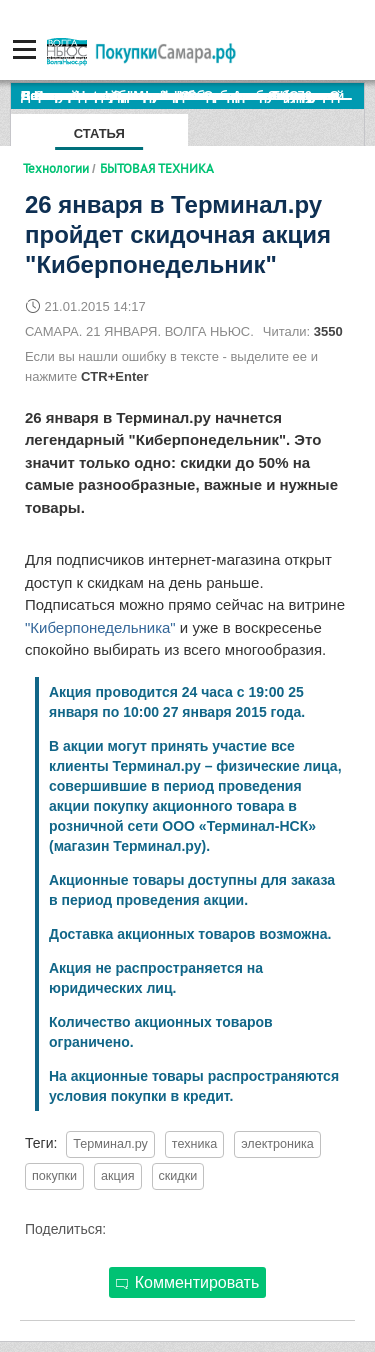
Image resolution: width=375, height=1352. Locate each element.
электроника (277, 1144)
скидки (178, 1176)
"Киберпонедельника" (100, 627)
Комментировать (188, 1282)
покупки (54, 1176)
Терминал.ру (110, 1144)
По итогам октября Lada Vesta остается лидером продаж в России (192, 95)
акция (118, 1176)
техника (194, 1144)
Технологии (56, 168)
